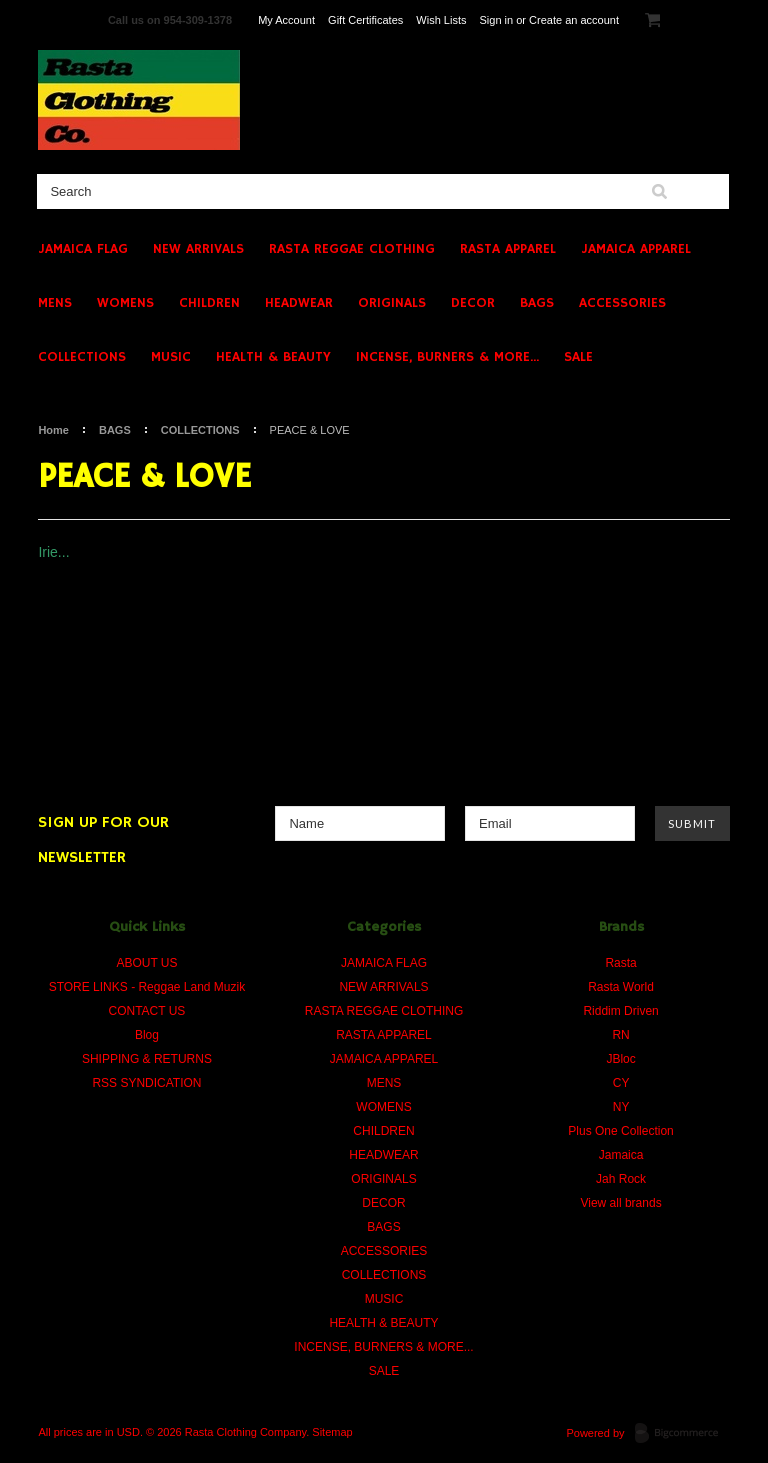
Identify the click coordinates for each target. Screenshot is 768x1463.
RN (620, 1035)
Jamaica (621, 1155)
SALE (578, 357)
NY (621, 1107)
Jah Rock (621, 1179)
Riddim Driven (620, 1011)
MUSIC (171, 357)
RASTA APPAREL (508, 249)
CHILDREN (209, 303)
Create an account (574, 20)
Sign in (497, 20)
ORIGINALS (392, 303)
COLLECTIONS (82, 357)
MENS (55, 303)
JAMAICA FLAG (83, 249)
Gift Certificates (365, 20)
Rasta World (621, 987)
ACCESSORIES (622, 303)
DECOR (473, 303)
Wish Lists (441, 20)
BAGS (537, 303)
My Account (286, 20)
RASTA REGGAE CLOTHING (352, 249)
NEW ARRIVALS (198, 249)
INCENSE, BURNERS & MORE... (447, 357)
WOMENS (125, 303)
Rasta (620, 963)
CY (621, 1083)
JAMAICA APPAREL (636, 249)
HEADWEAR (299, 303)
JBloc (620, 1059)
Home (53, 430)
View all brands (620, 1203)
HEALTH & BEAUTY (273, 357)
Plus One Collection (620, 1131)
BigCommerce (682, 1434)
